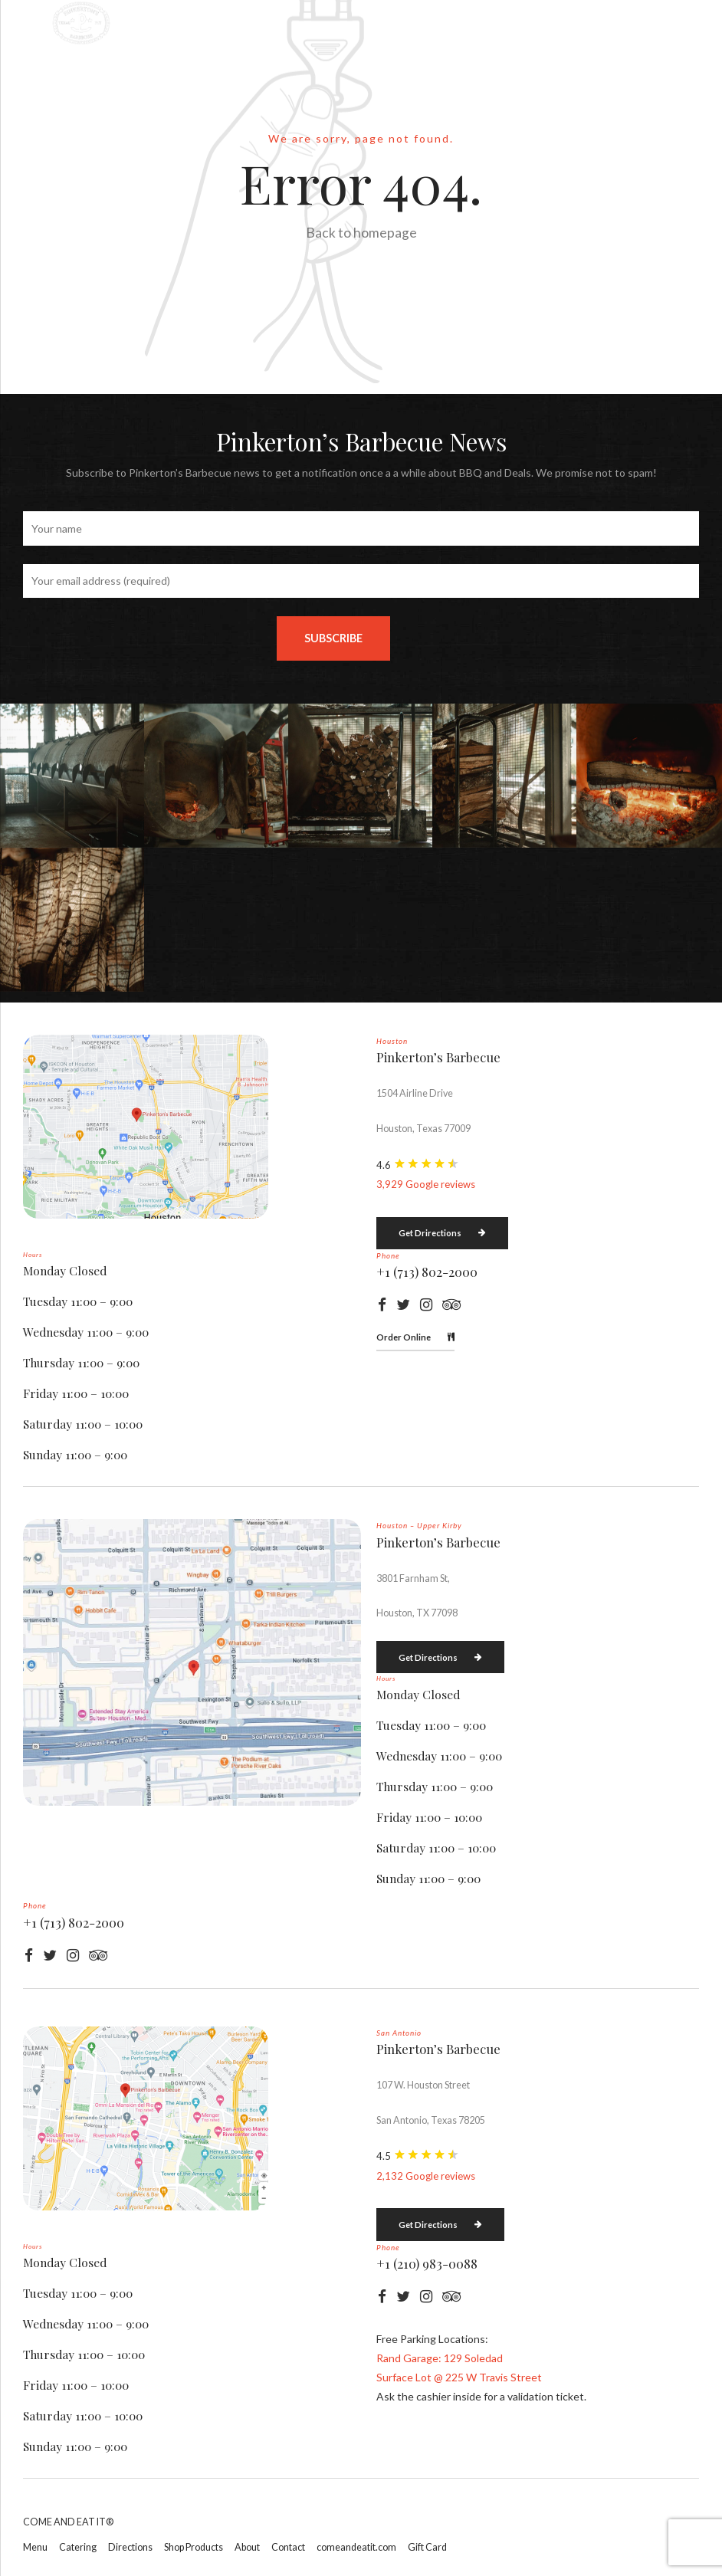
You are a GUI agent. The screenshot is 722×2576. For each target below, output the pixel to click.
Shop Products (193, 2547)
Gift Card (427, 2547)
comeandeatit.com (356, 2547)
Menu (35, 2547)
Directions (130, 2547)
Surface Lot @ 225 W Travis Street (459, 2377)
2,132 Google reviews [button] (425, 2176)
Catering (78, 2547)
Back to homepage (361, 233)
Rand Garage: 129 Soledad (439, 2357)
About (247, 2547)
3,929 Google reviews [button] (425, 1184)
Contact (288, 2547)
